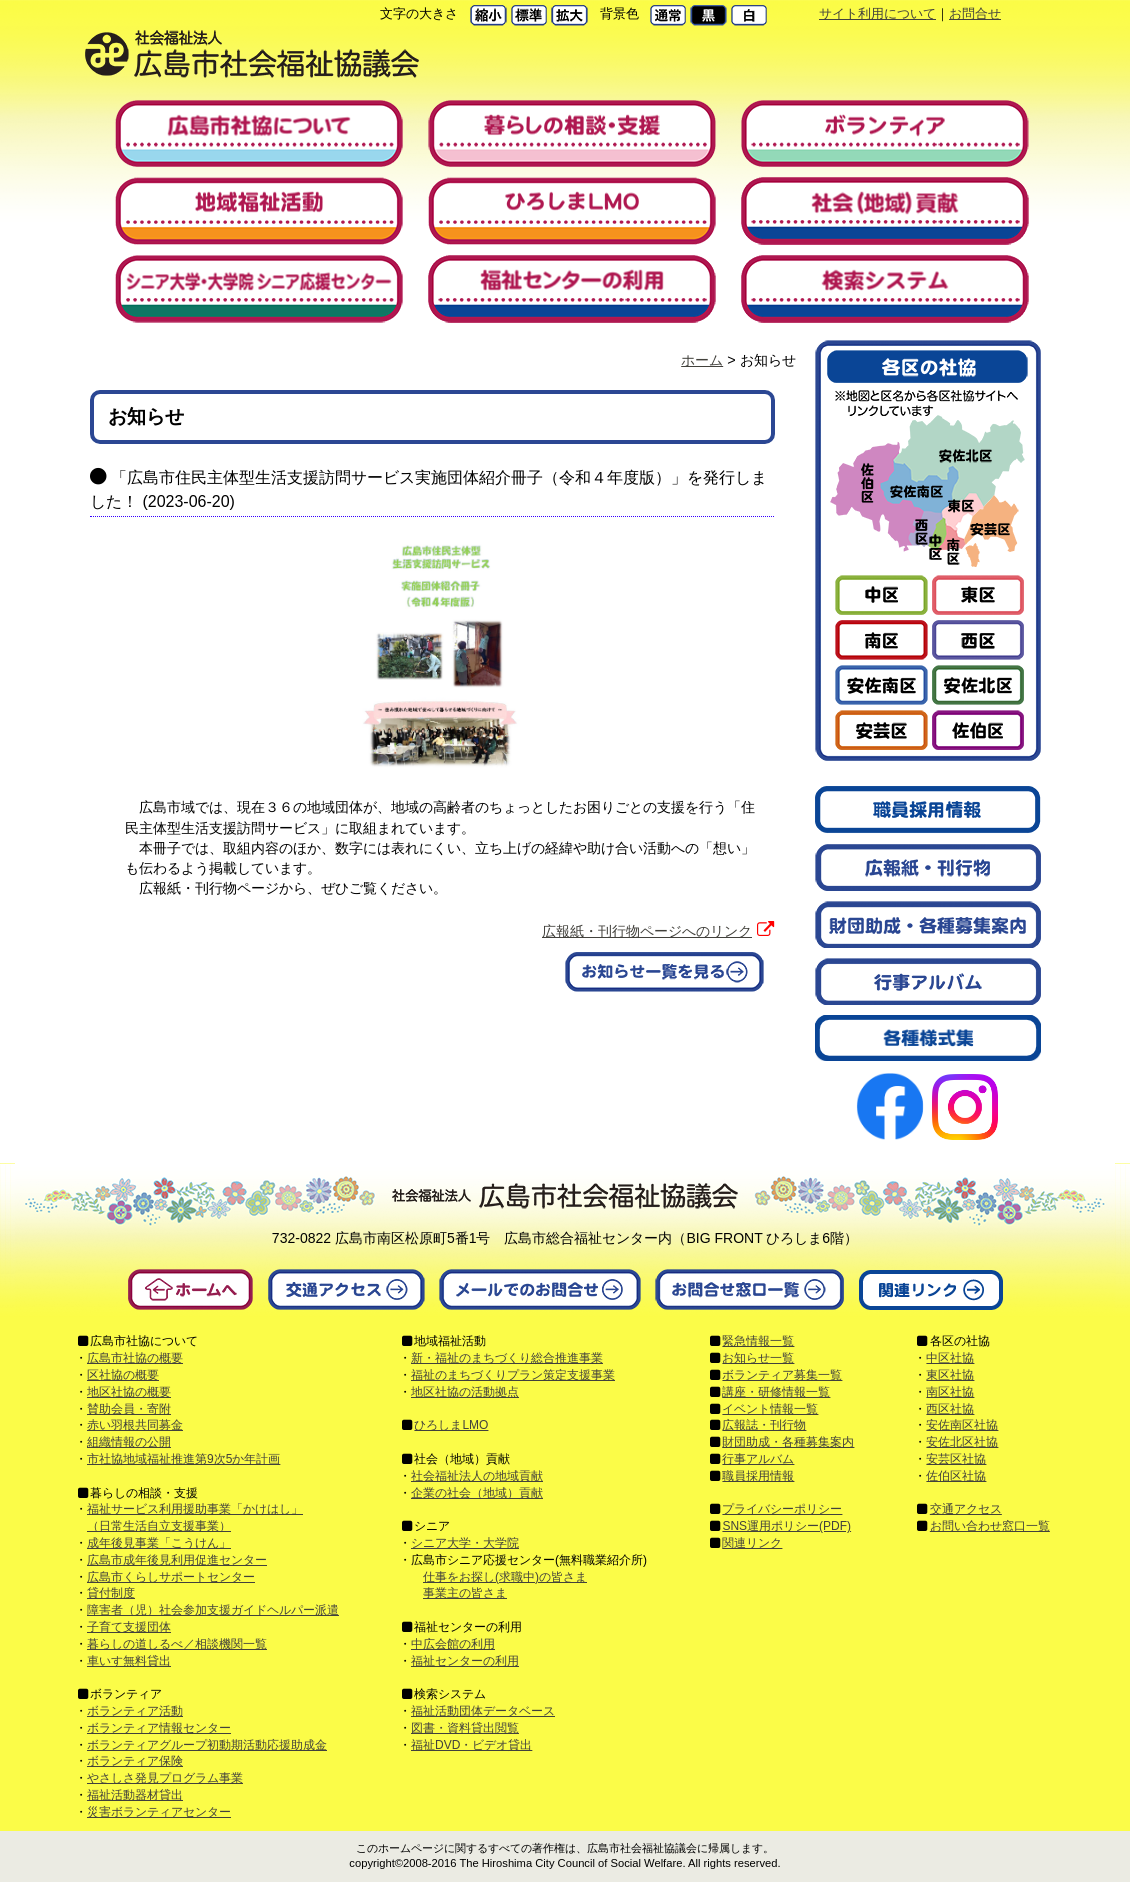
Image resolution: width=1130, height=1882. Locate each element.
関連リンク (752, 1543)
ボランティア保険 (135, 1761)
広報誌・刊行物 (764, 1425)
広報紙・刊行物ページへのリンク (647, 931)
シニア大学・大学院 (465, 1543)
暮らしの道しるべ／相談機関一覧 (177, 1644)
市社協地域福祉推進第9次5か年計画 (183, 1459)
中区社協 (950, 1358)
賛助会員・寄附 (129, 1409)
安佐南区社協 (962, 1425)
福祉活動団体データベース (483, 1711)
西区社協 (950, 1409)
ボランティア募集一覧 (782, 1375)
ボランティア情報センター (159, 1728)
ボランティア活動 (135, 1711)
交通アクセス (966, 1509)
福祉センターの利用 (465, 1661)
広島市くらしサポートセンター (171, 1577)
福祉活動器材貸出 (135, 1795)
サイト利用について (877, 13)
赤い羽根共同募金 (135, 1425)
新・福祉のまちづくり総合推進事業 (507, 1358)
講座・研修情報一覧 (776, 1392)
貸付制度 (111, 1593)
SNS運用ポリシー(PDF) (786, 1526)
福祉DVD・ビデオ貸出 (471, 1745)
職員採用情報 (758, 1476)
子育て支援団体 (129, 1627)
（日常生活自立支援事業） (159, 1526)
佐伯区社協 (956, 1476)
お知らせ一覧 (758, 1358)
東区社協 (950, 1375)
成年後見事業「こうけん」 (159, 1543)
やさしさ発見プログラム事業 (165, 1778)
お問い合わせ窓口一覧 (990, 1526)
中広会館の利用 (453, 1644)
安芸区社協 (956, 1459)
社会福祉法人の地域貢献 (477, 1476)
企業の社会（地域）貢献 (477, 1493)
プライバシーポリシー (782, 1509)
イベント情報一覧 (770, 1409)
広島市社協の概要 (135, 1358)
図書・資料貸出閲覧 (465, 1728)
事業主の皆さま (465, 1593)
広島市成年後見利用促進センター (177, 1560)
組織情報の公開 (129, 1442)
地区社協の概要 (129, 1392)
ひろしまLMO (451, 1425)
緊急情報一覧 (758, 1341)
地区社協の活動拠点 (465, 1392)
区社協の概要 (123, 1375)
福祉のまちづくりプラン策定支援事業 (513, 1375)
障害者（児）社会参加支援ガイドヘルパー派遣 (213, 1610)
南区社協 (950, 1392)
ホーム (702, 360)
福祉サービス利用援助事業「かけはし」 (195, 1509)
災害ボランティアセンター (159, 1812)
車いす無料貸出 (129, 1661)
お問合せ (975, 13)
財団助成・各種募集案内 (788, 1442)
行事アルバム (758, 1459)
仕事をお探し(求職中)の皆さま (505, 1577)
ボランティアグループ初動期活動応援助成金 (207, 1745)
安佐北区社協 (962, 1442)
